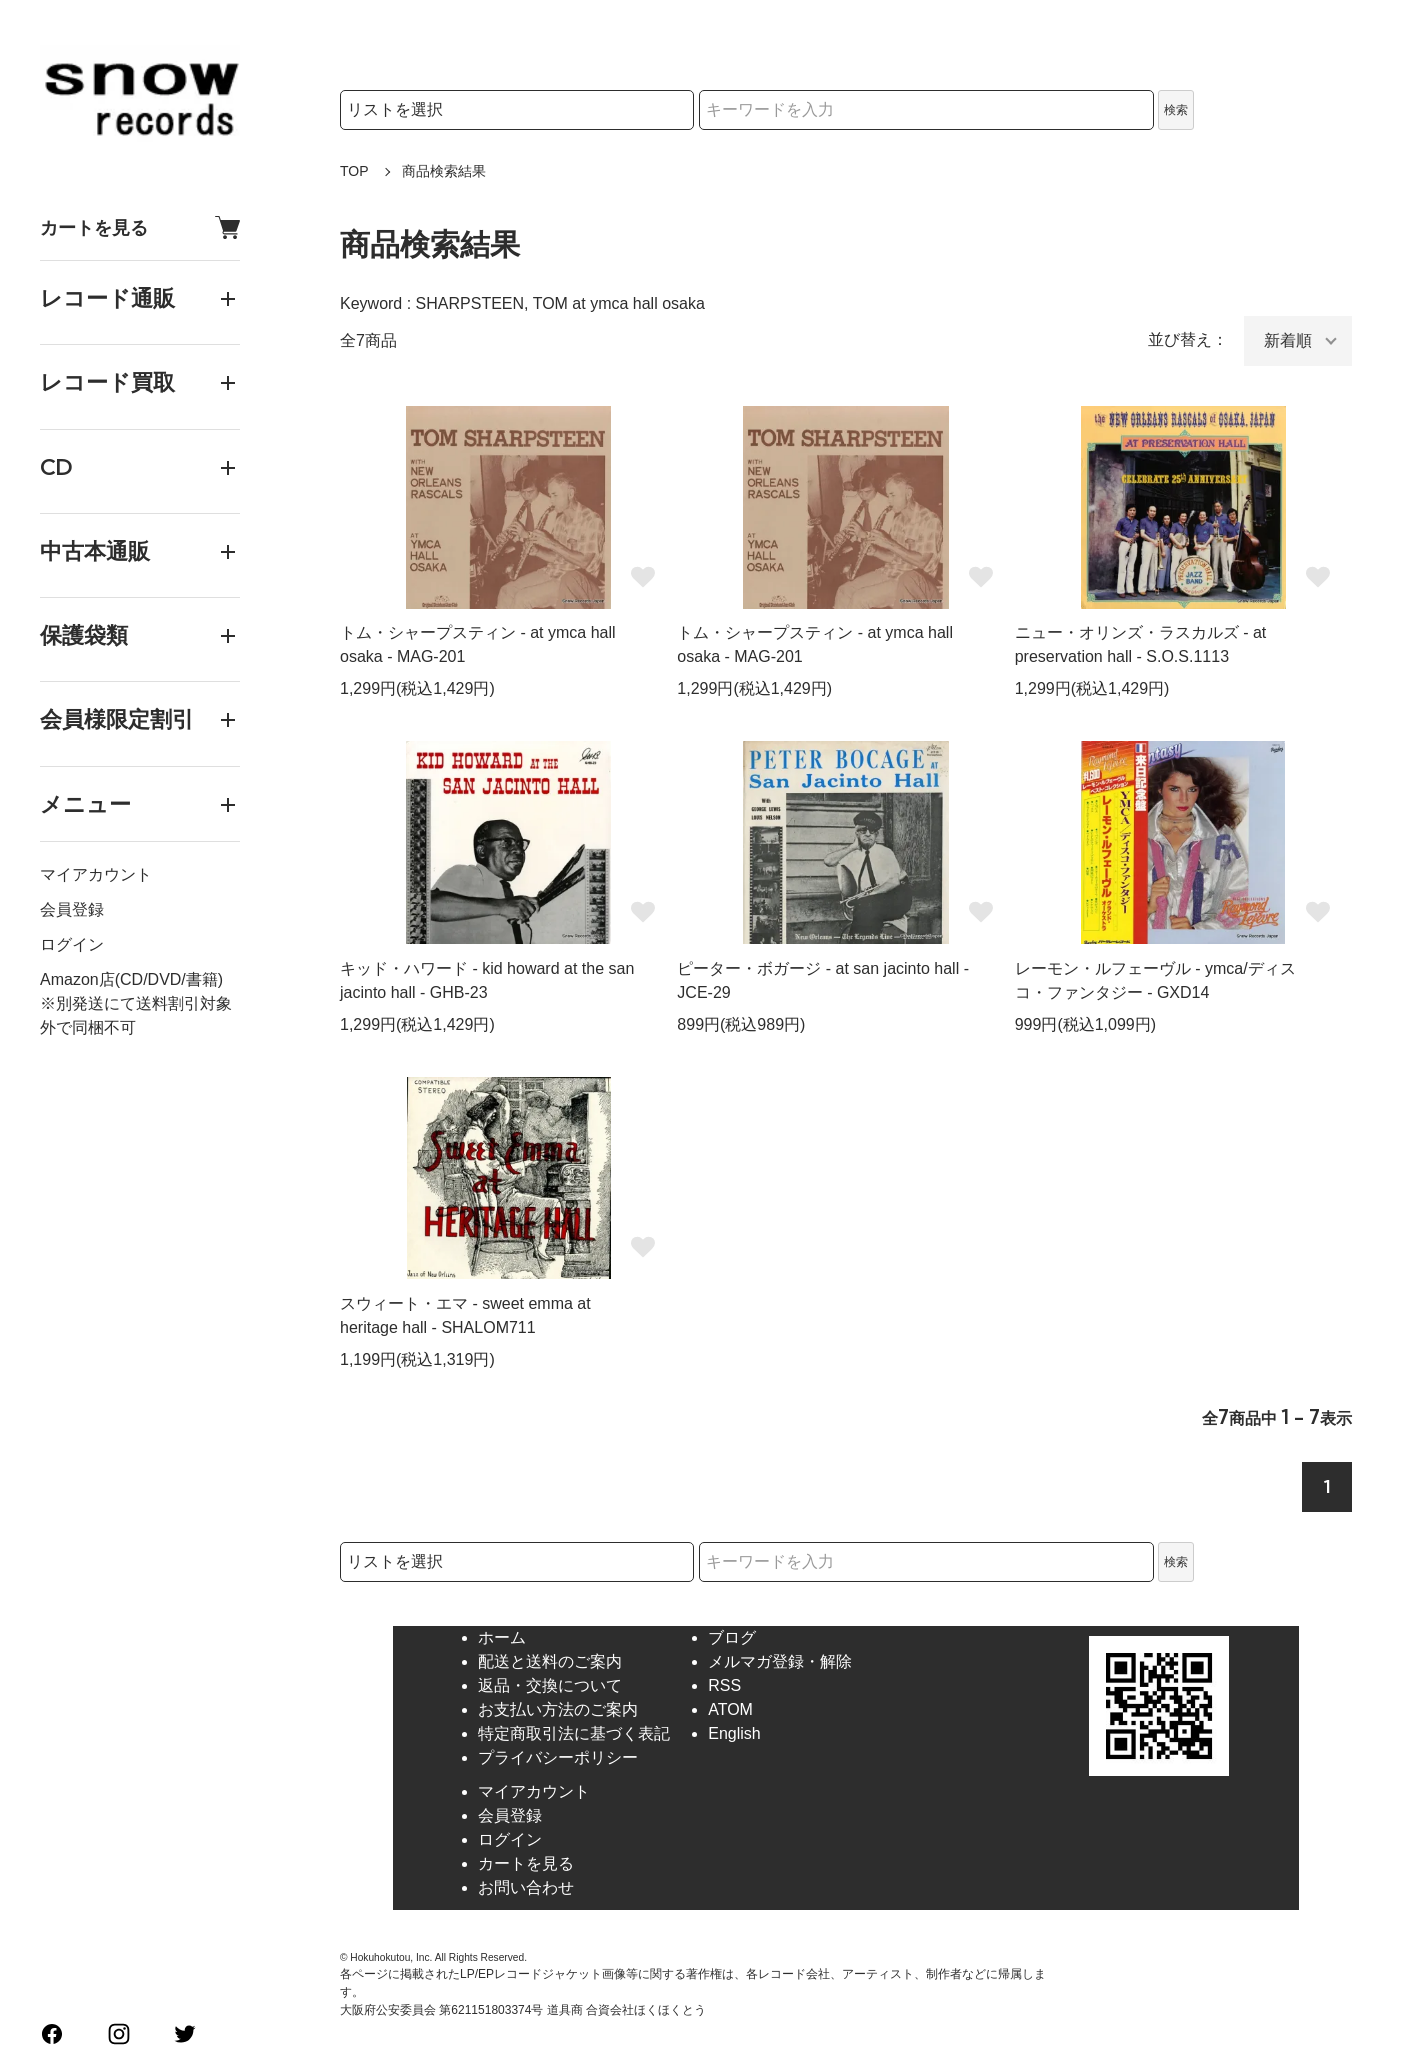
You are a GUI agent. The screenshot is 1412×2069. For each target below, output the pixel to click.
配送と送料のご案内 (550, 1661)
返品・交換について (550, 1685)
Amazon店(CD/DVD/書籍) (131, 979)
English (734, 1733)
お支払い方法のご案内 (558, 1709)
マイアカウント (96, 874)
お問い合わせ (526, 1887)
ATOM (730, 1709)
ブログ (732, 1637)
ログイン (72, 944)
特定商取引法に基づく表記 (574, 1733)
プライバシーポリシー (558, 1757)
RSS (724, 1685)
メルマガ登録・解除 (780, 1661)
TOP (354, 171)
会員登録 (72, 909)
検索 (1176, 110)
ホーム (502, 1637)
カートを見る (140, 227)
